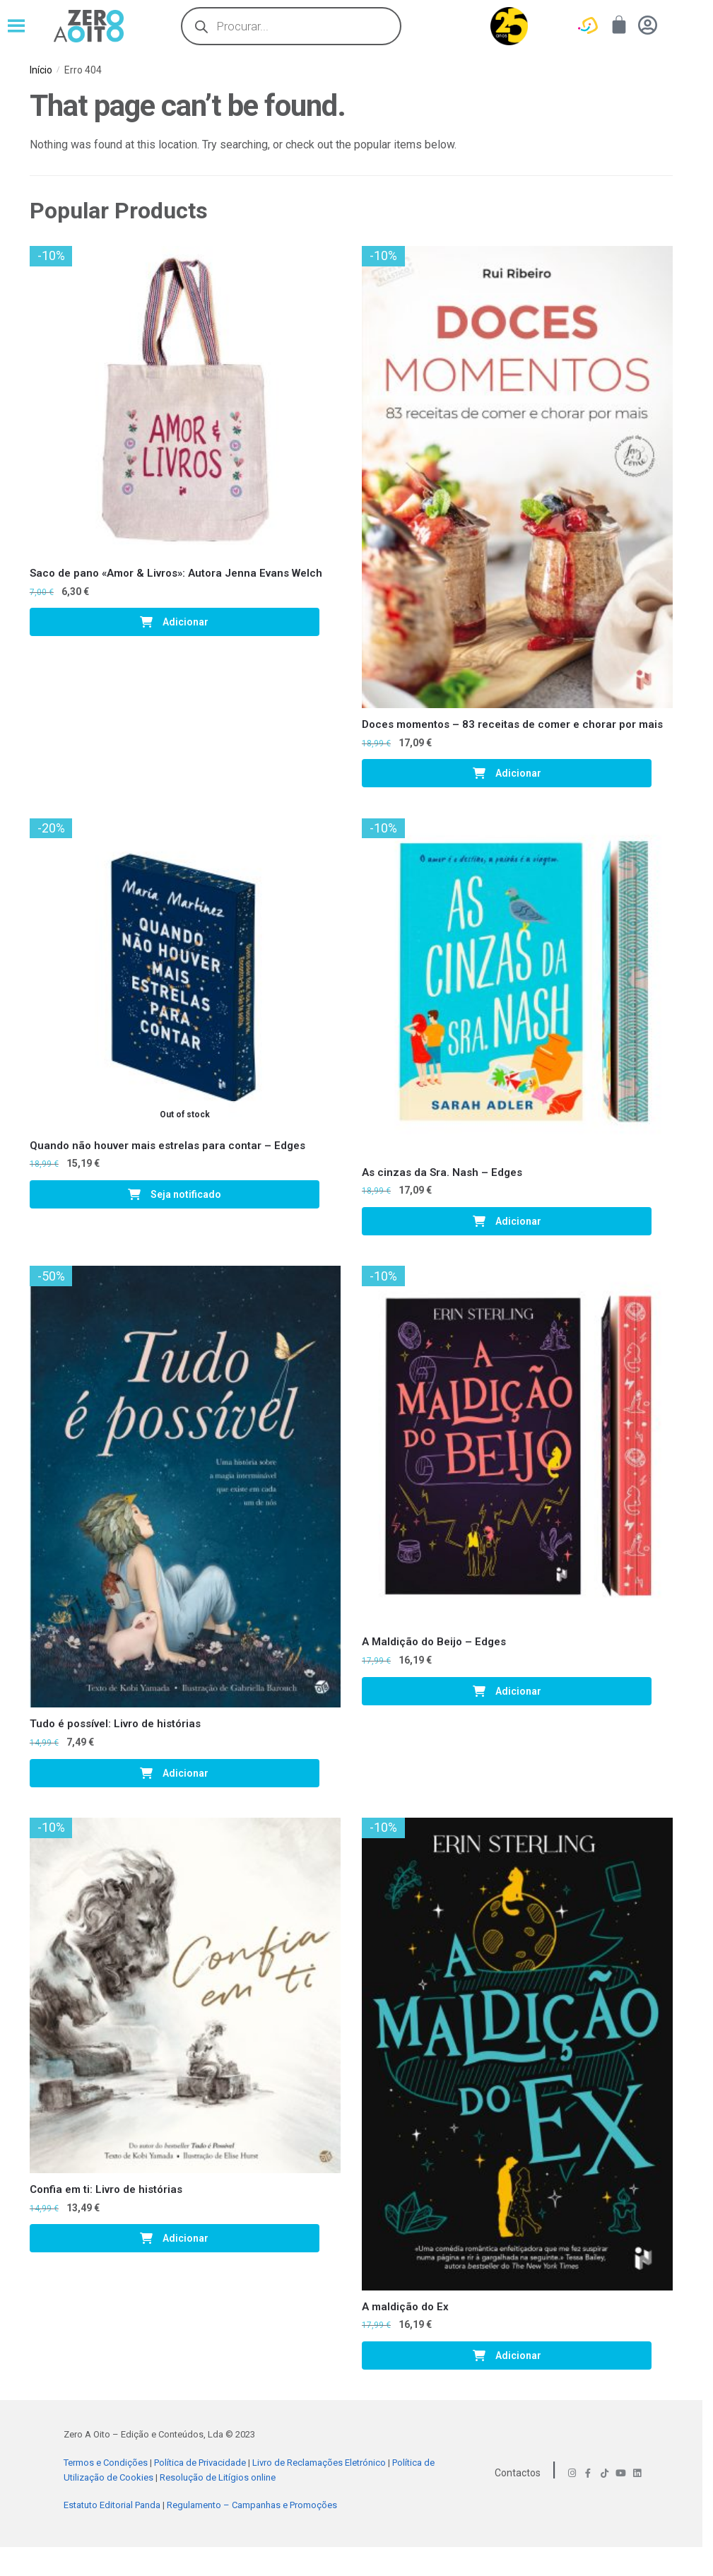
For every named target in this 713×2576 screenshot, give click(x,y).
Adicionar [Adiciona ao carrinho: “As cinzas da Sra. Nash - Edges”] (518, 1221)
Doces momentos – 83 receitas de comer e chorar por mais (512, 724)
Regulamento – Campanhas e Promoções (252, 2505)
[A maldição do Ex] (517, 2054)
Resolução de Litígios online (218, 2477)
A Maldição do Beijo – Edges (434, 1641)
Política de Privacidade (200, 2462)
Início (41, 70)
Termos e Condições (106, 2462)
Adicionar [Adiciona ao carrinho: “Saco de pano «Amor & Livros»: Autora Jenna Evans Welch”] (185, 622)
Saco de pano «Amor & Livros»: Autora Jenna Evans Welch (176, 573)
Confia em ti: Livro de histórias (106, 2189)
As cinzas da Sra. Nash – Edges (442, 1172)
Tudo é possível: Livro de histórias (115, 1723)
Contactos (518, 2472)
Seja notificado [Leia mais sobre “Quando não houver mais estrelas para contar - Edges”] (186, 1194)
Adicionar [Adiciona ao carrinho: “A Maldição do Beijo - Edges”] (518, 1691)
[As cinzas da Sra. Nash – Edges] (517, 987)
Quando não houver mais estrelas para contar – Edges (167, 1145)
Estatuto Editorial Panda (112, 2505)
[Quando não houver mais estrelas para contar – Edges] (185, 973)
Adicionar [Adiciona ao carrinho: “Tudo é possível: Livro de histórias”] (185, 1773)
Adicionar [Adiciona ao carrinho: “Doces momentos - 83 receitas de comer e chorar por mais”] (518, 773)
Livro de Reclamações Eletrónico (319, 2462)
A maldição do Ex (405, 2306)
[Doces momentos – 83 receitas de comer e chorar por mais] (517, 477)
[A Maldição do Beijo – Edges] (517, 1445)
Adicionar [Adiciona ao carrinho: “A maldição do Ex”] (518, 2355)
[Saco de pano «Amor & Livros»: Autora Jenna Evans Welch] (185, 401)
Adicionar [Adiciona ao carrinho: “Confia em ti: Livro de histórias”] (185, 2238)
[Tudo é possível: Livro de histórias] (185, 1486)
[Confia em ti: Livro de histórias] (185, 1995)
